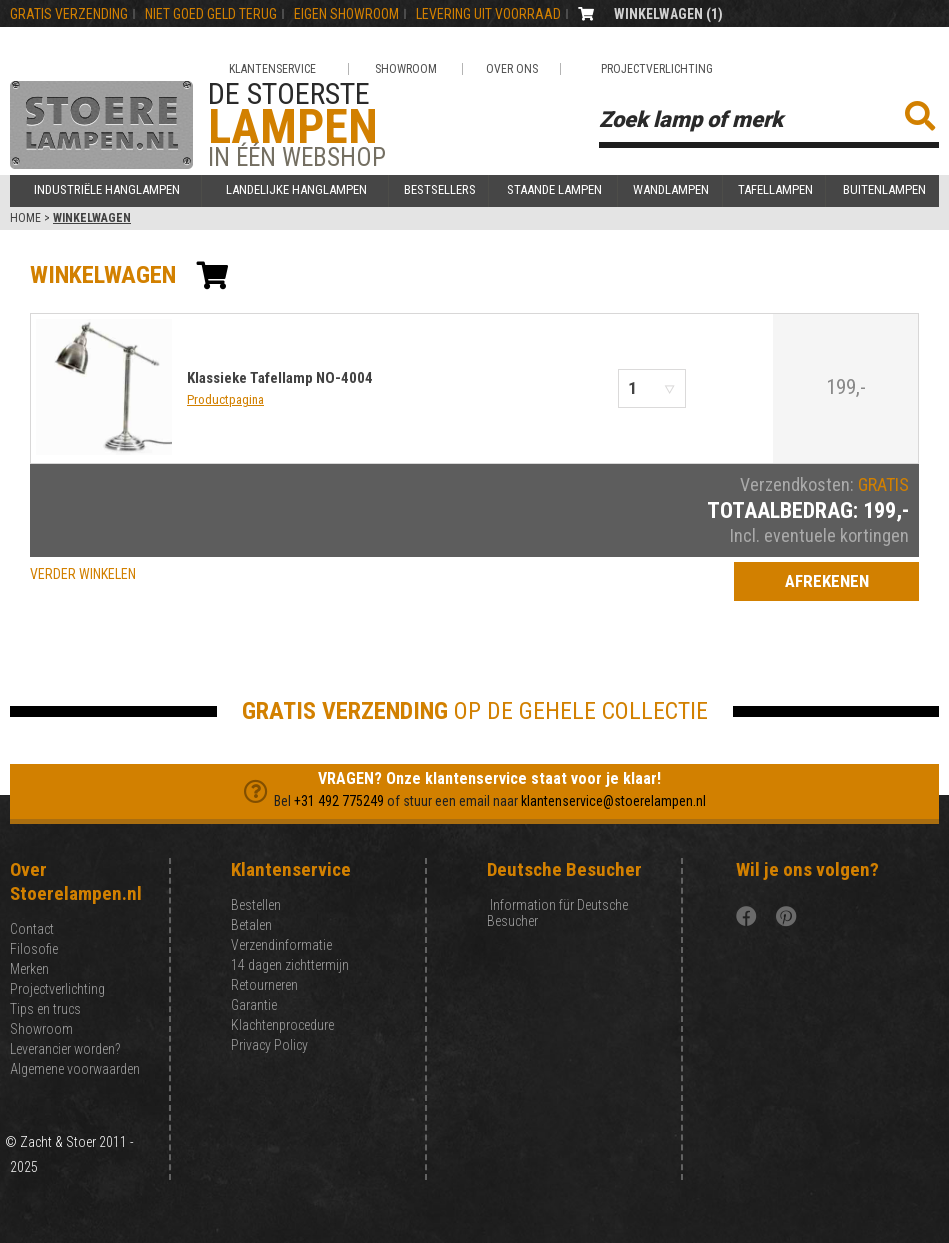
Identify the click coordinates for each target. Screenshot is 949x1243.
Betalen (251, 925)
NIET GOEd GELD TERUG (211, 14)
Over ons (512, 69)
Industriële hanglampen (107, 190)
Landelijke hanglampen (296, 190)
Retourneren (264, 985)
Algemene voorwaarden (75, 1069)
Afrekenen (827, 581)
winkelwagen (103, 275)
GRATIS (883, 484)
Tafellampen (775, 190)
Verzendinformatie (281, 945)
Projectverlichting (657, 69)
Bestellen (256, 905)
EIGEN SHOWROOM (346, 14)
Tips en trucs (45, 1009)
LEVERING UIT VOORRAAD (488, 14)
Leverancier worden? (65, 1049)
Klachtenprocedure (282, 1025)
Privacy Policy (269, 1045)
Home (25, 218)
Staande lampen (554, 190)
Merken (29, 969)
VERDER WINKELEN (83, 574)
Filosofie (34, 949)
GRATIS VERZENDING (69, 14)
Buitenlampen (884, 190)
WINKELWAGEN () (668, 14)
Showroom (406, 69)
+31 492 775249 (339, 801)
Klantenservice (272, 69)
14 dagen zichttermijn (290, 965)
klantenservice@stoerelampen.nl (613, 801)
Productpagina (225, 399)
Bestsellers (440, 190)
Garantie (254, 1005)
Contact (32, 929)
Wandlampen (671, 190)
